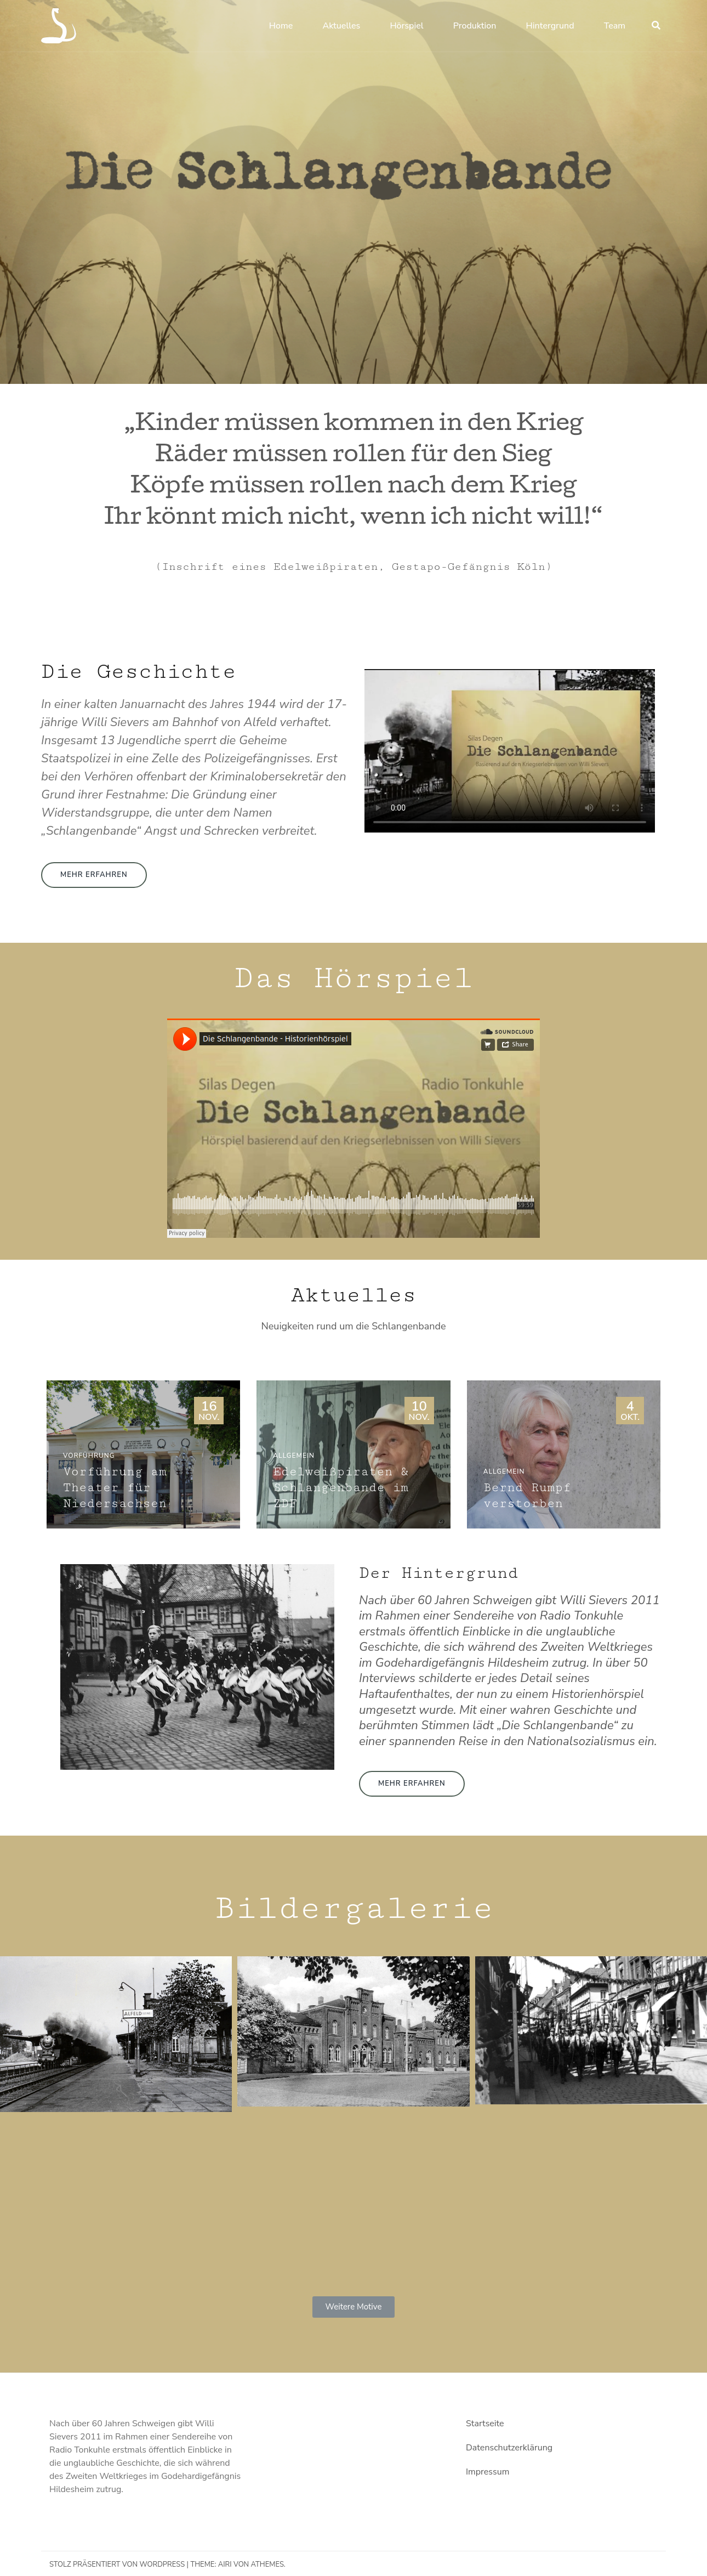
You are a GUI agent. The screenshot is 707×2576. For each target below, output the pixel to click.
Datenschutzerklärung (509, 2448)
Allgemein (294, 1455)
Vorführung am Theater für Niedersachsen (115, 1487)
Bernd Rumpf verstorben (527, 1495)
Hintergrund (550, 26)
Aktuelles (341, 26)
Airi (225, 2564)
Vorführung (89, 1455)
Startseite (485, 2424)
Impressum (487, 2472)
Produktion (475, 26)
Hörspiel (406, 26)
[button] (94, 875)
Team (614, 26)
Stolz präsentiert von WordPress (117, 2564)
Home (281, 26)
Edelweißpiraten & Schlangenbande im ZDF (340, 1487)
